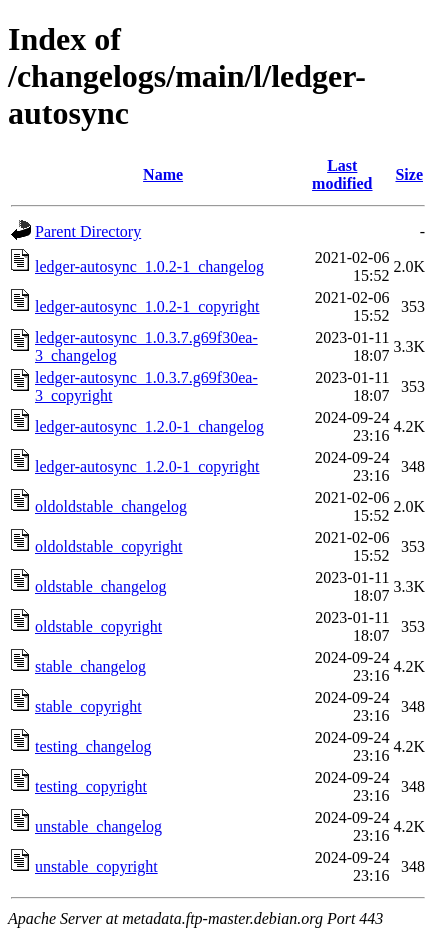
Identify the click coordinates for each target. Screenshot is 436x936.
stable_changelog (90, 666)
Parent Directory (88, 231)
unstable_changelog (98, 826)
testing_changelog (93, 746)
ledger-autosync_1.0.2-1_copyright (147, 306)
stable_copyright (88, 706)
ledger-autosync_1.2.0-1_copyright (147, 466)
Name (163, 174)
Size (409, 174)
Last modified (342, 174)
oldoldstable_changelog (111, 506)
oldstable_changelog (101, 586)
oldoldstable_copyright (109, 546)
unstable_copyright (96, 866)
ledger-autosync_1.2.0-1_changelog (149, 426)
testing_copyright (91, 786)
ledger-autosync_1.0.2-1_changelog (149, 266)
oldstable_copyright (98, 626)
